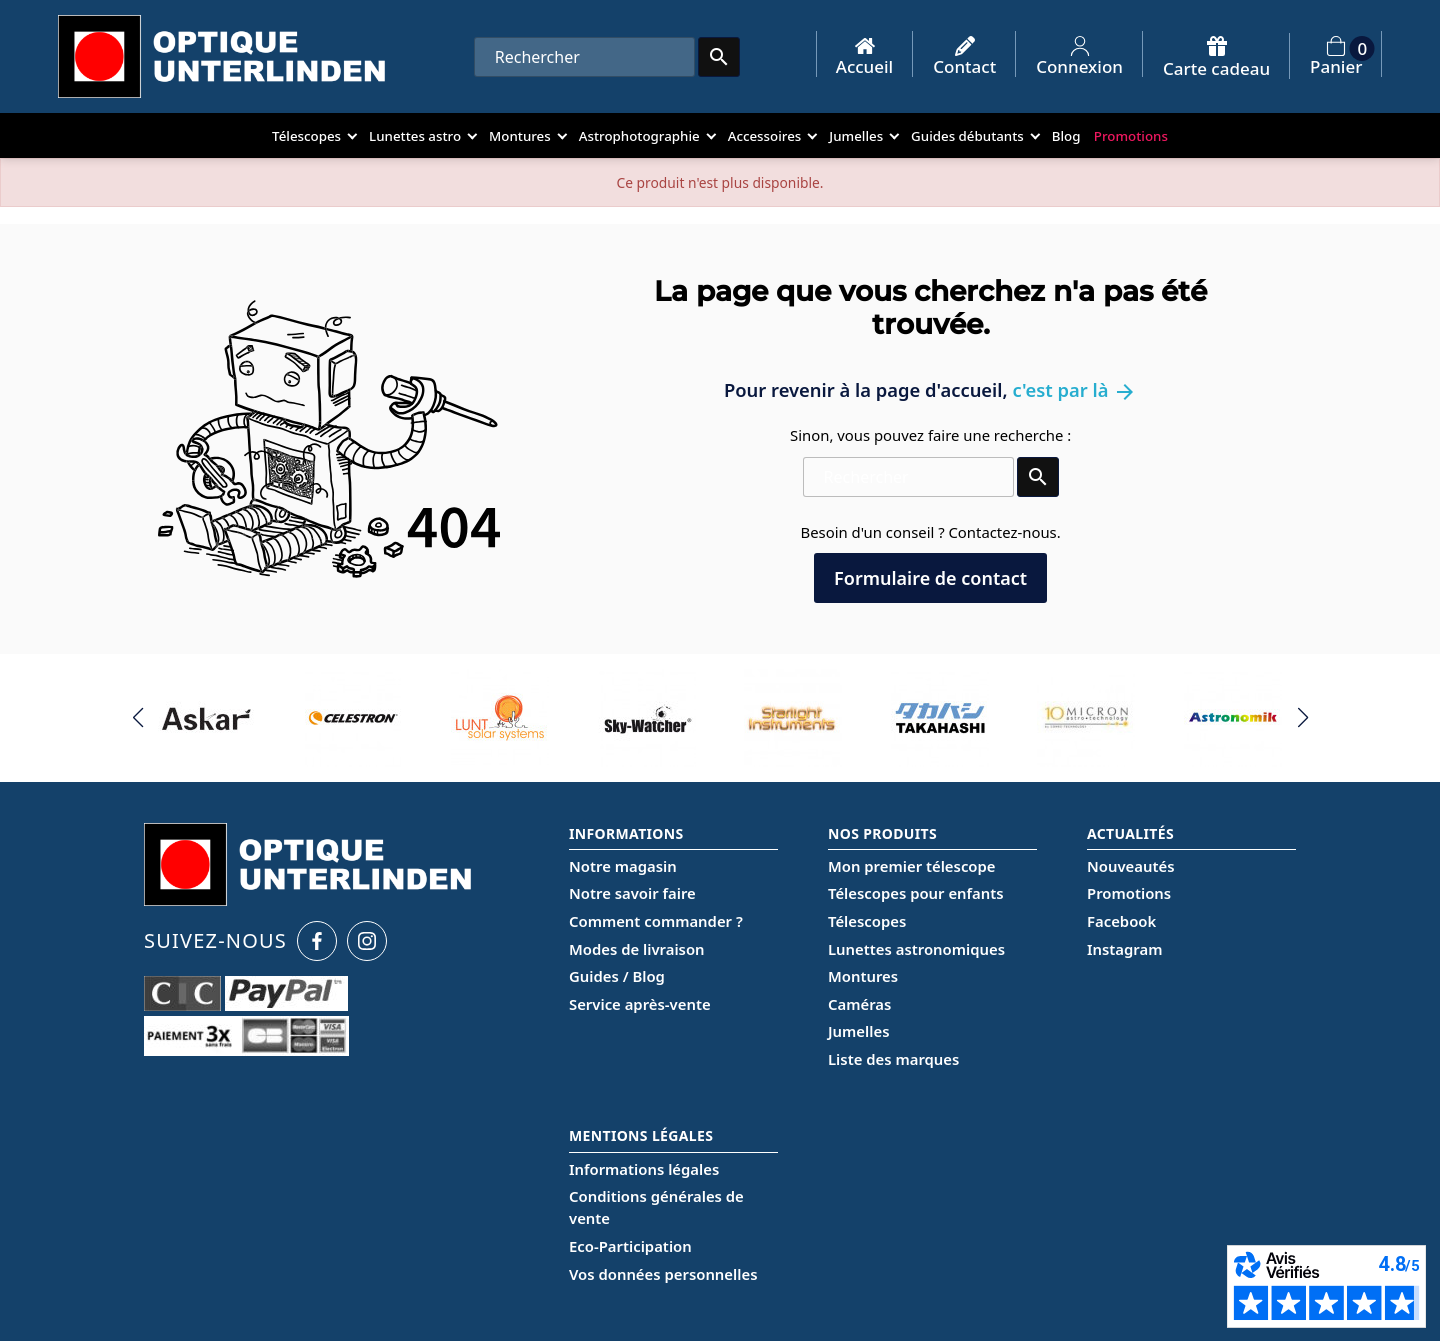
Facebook (1121, 921)
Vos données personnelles (663, 1274)
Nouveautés (1130, 866)
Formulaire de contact (930, 578)
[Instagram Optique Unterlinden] (367, 941)
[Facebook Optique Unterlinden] (317, 941)
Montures (863, 976)
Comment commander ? (656, 921)
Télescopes (867, 921)
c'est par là (1074, 389)
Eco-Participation (630, 1246)
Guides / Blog (617, 976)
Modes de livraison (637, 949)
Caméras (859, 1004)
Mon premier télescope (912, 866)
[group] (207, 718)
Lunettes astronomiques (916, 949)
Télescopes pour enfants (916, 893)
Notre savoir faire (632, 893)
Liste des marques (893, 1059)
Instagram (1124, 949)
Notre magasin (623, 866)
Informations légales (644, 1169)
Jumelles (858, 1031)
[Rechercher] (584, 57)
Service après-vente (640, 1004)
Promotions (1129, 893)
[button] (137, 718)
